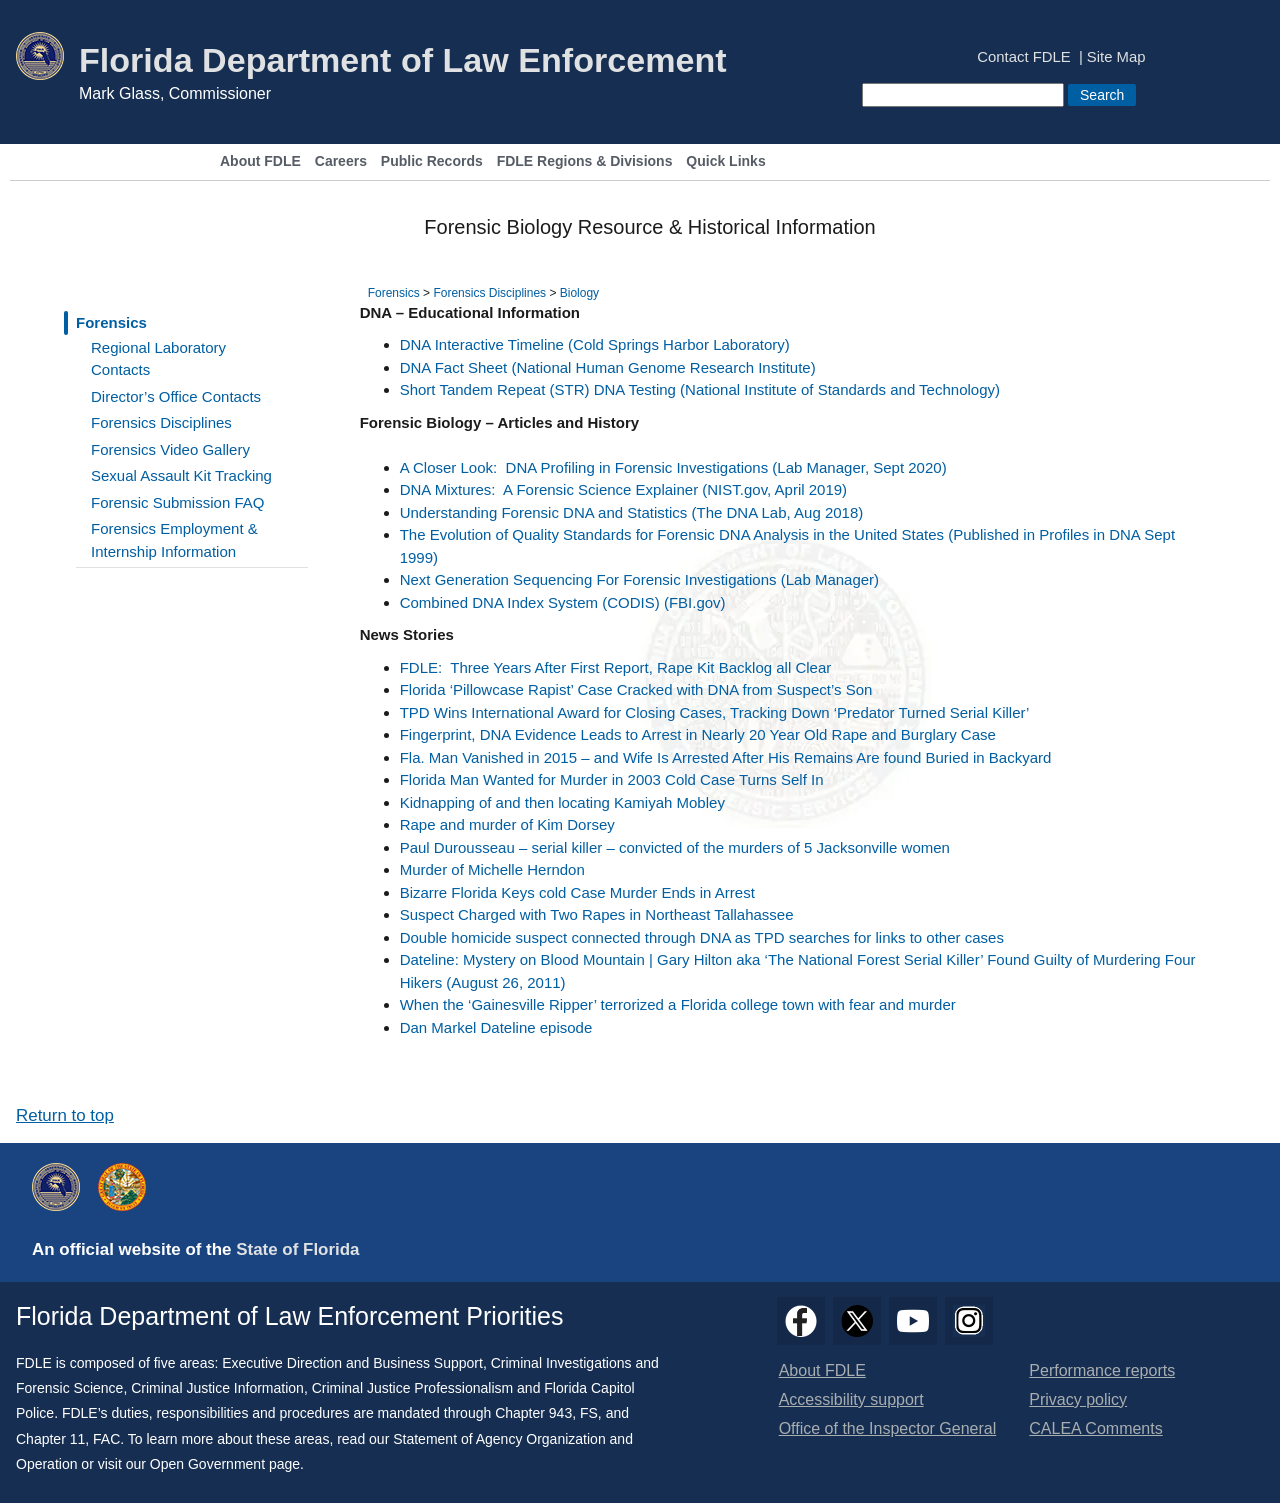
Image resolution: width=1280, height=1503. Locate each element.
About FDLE (260, 161)
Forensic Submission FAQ (177, 502)
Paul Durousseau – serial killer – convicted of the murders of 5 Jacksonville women (675, 847)
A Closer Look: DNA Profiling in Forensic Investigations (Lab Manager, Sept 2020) (673, 467)
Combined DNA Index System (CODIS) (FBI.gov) (563, 602)
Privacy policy (1078, 1399)
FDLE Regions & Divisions (585, 161)
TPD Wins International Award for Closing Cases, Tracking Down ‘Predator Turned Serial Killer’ (715, 712)
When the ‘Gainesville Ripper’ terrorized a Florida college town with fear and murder (678, 1004)
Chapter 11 (50, 1439)
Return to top (65, 1115)
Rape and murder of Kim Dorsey (507, 824)
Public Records (432, 161)
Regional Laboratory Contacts (158, 359)
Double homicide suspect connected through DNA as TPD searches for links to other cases (702, 937)
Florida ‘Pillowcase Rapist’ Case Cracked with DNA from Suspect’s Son (636, 689)
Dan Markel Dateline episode (496, 1027)
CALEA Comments (1095, 1428)
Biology (579, 293)
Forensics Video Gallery (170, 449)
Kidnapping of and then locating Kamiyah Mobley (562, 802)
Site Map (1116, 57)
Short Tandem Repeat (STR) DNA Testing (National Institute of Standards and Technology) (700, 389)
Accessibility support (851, 1399)
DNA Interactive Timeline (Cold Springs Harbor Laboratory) (595, 344)
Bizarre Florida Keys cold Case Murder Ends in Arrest (577, 892)
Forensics (111, 322)
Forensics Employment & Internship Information (174, 540)
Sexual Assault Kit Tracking (181, 475)
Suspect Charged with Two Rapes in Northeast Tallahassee (597, 914)
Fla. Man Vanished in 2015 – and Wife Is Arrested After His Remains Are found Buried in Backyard (726, 757)
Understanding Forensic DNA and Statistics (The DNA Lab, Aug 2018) (632, 512)
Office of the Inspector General (888, 1428)
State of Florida (297, 1249)
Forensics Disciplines (161, 422)
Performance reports (1102, 1370)
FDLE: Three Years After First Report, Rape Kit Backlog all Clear (616, 667)
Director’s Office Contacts (176, 396)
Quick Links (725, 161)
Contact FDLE (1023, 57)
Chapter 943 (533, 1413)
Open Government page (225, 1464)
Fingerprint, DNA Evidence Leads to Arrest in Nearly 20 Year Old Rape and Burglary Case (698, 734)
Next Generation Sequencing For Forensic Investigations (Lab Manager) (639, 579)
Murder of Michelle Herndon (492, 869)
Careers (341, 161)
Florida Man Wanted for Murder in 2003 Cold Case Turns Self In (612, 779)
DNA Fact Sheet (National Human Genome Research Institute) (608, 367)
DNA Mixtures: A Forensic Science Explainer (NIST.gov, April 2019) (623, 489)
